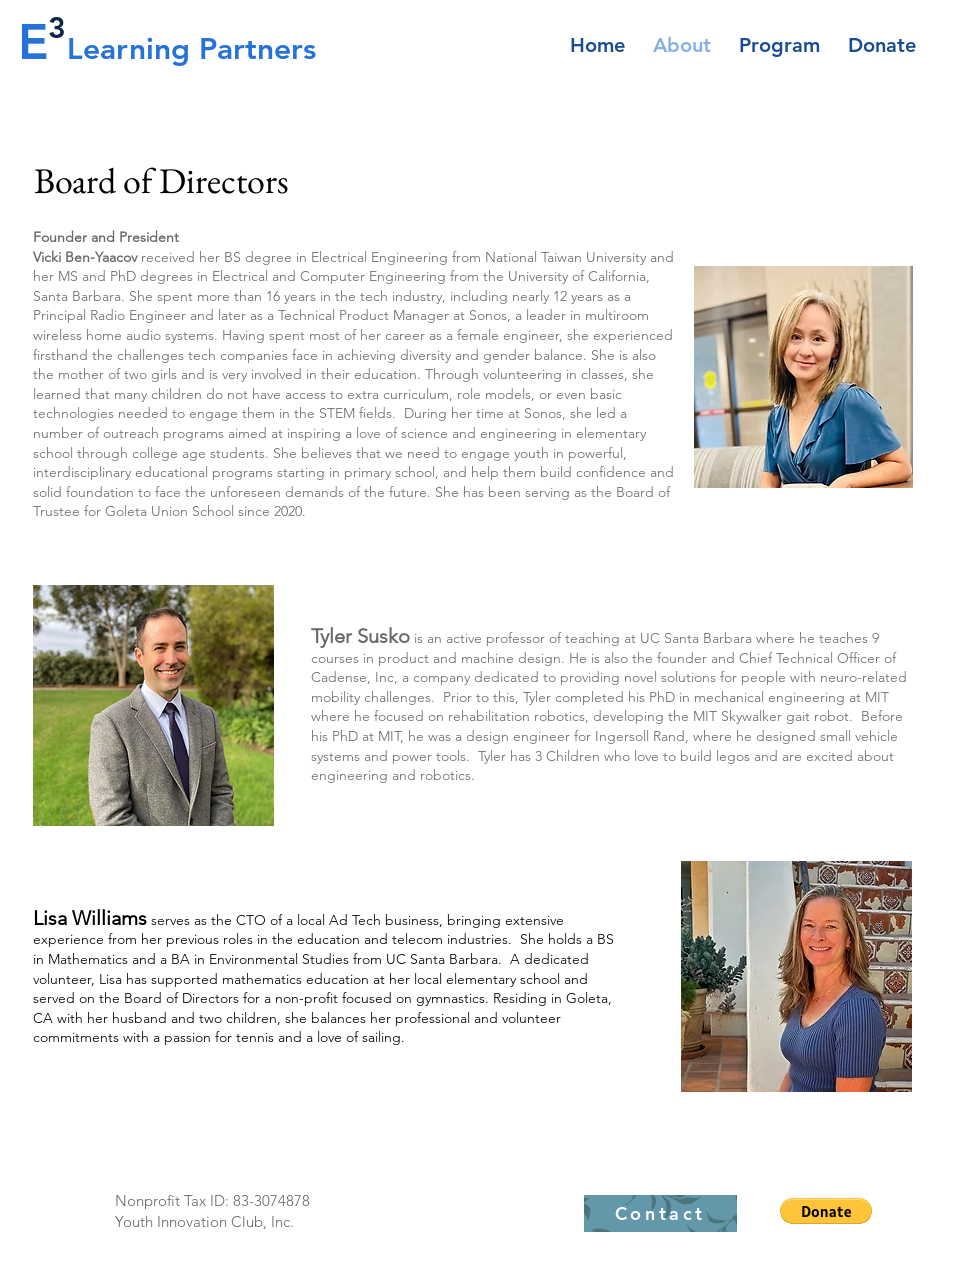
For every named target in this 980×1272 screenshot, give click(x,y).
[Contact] (660, 1213)
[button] (826, 1211)
